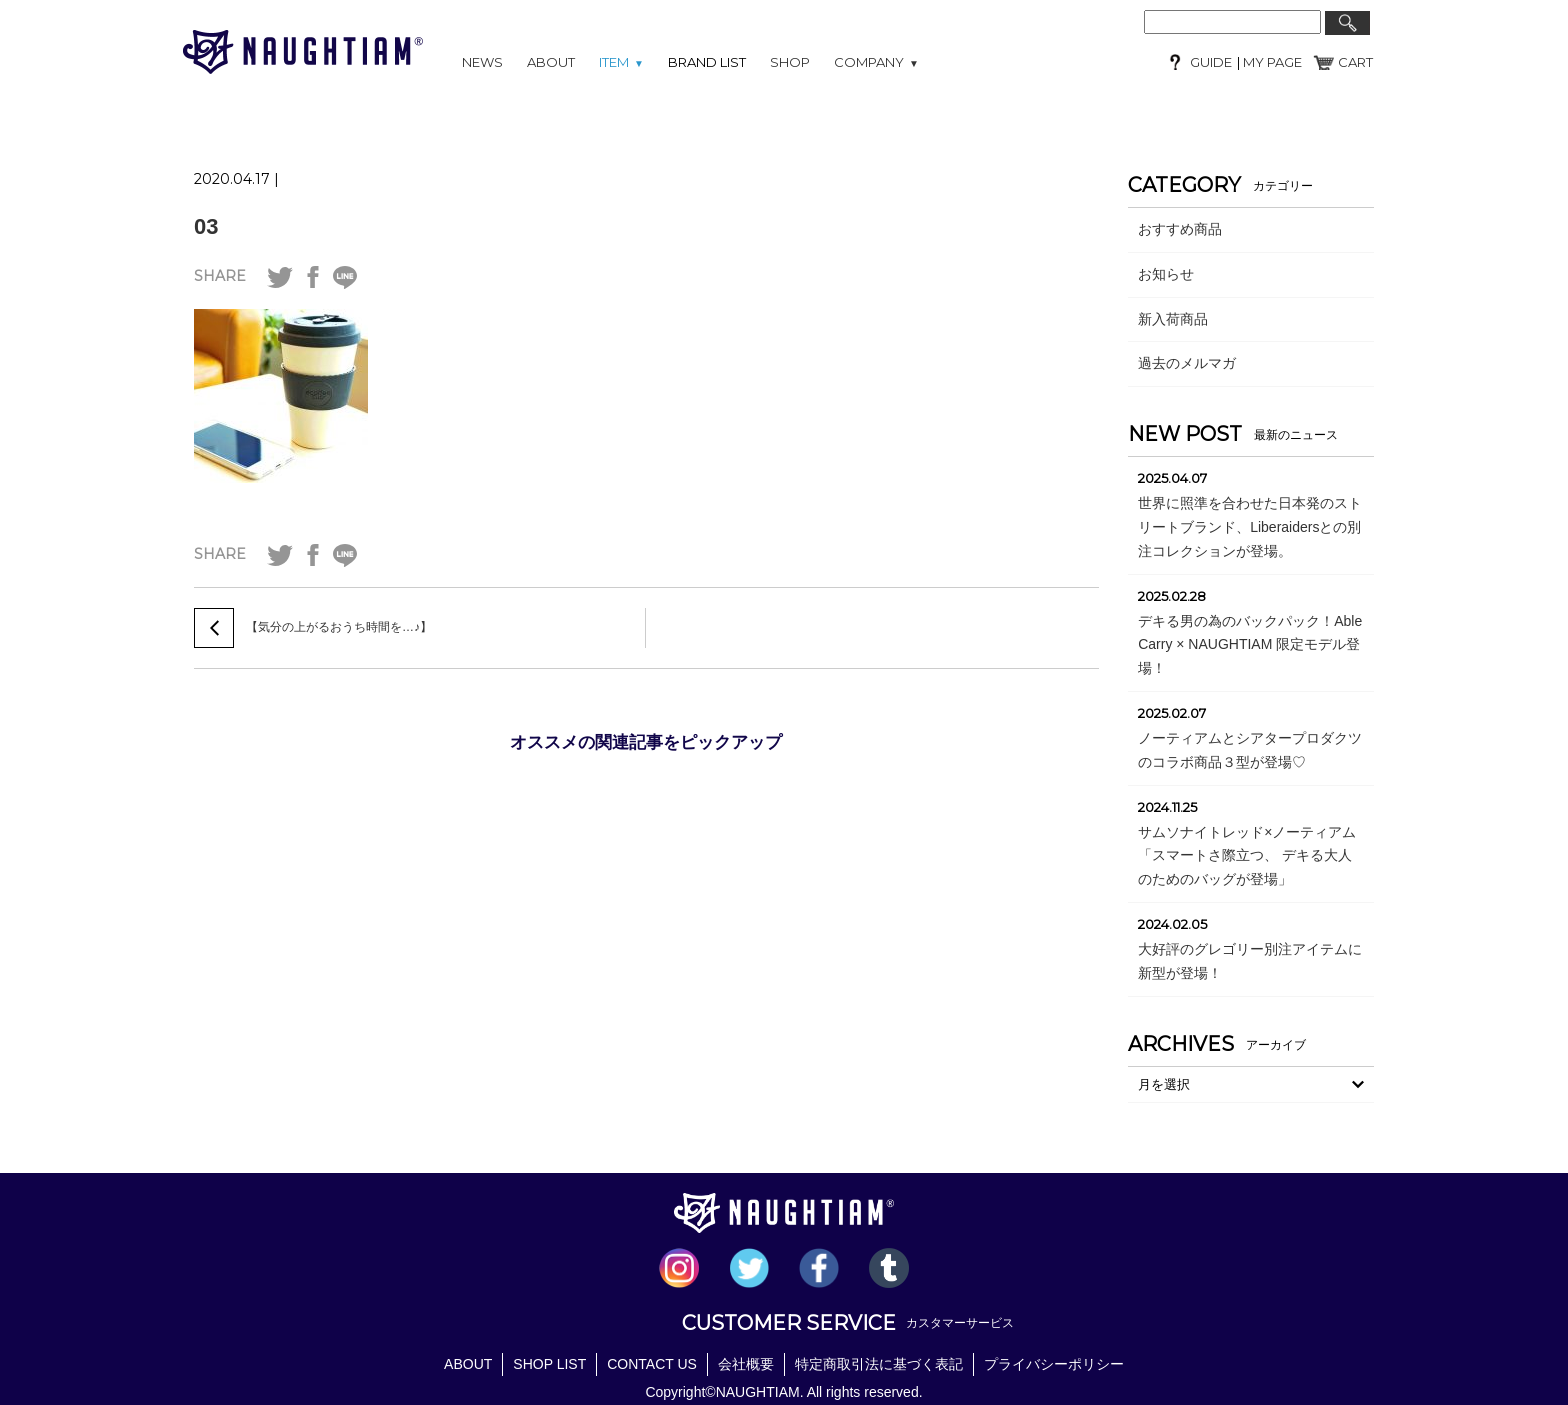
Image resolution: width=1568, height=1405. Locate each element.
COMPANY (876, 62)
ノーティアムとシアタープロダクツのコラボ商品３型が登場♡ (1250, 750)
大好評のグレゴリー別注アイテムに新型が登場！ (1250, 961)
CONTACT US (652, 1364)
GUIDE (1211, 62)
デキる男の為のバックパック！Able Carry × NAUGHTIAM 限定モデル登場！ (1250, 645)
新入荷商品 (1173, 319)
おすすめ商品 (1180, 229)
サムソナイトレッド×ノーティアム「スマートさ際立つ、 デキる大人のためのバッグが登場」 (1247, 856)
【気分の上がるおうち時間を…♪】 (339, 627)
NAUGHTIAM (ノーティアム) (303, 52)
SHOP (790, 62)
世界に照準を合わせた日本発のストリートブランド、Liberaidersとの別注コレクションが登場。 (1250, 527)
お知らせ (1166, 274)
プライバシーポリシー (1054, 1364)
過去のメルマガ (1187, 363)
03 (206, 226)
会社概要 (746, 1364)
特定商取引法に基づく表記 (879, 1364)
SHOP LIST (549, 1364)
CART (1355, 62)
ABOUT (551, 62)
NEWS (482, 62)
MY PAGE (1271, 62)
